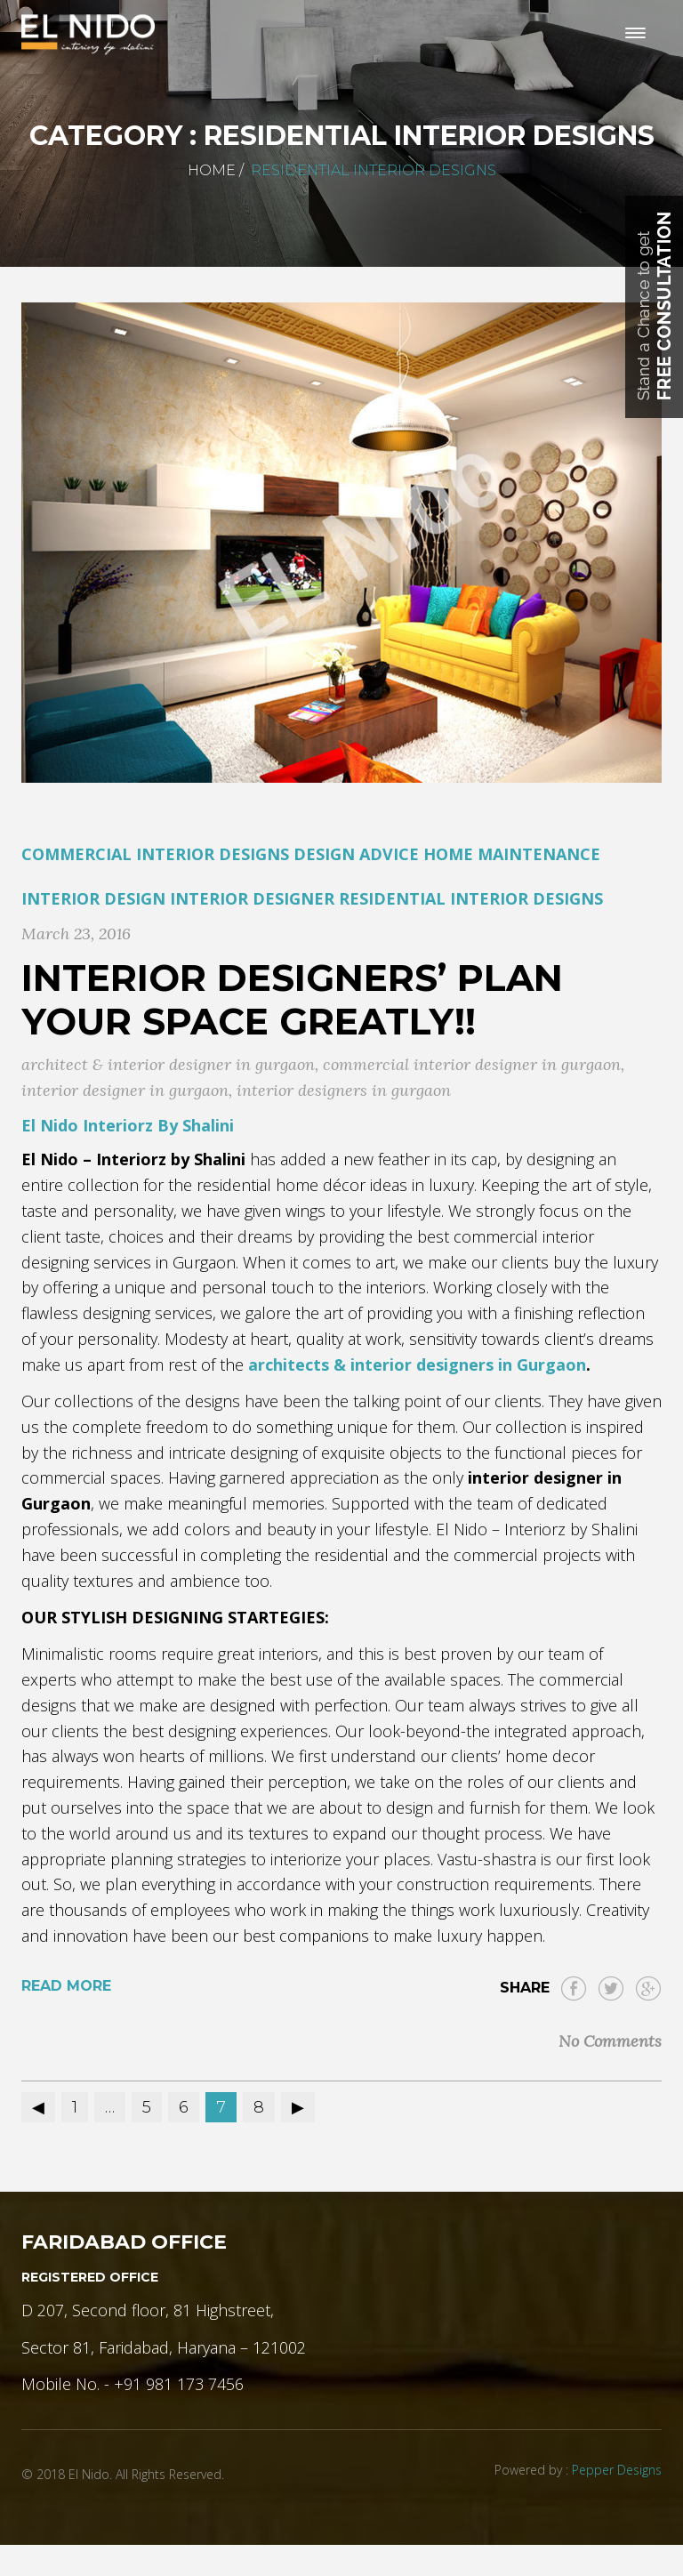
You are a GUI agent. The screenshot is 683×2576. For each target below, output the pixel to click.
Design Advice (356, 854)
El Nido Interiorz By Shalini (127, 1125)
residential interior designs (471, 898)
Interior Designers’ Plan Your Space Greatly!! (292, 999)
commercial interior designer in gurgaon (472, 1064)
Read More (66, 1985)
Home (212, 170)
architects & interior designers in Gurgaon (417, 1364)
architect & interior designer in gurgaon (168, 1064)
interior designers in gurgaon (344, 1090)
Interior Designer (252, 898)
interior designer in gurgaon (125, 1090)
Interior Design (93, 898)
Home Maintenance (511, 854)
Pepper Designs (617, 2469)
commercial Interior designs (155, 854)
